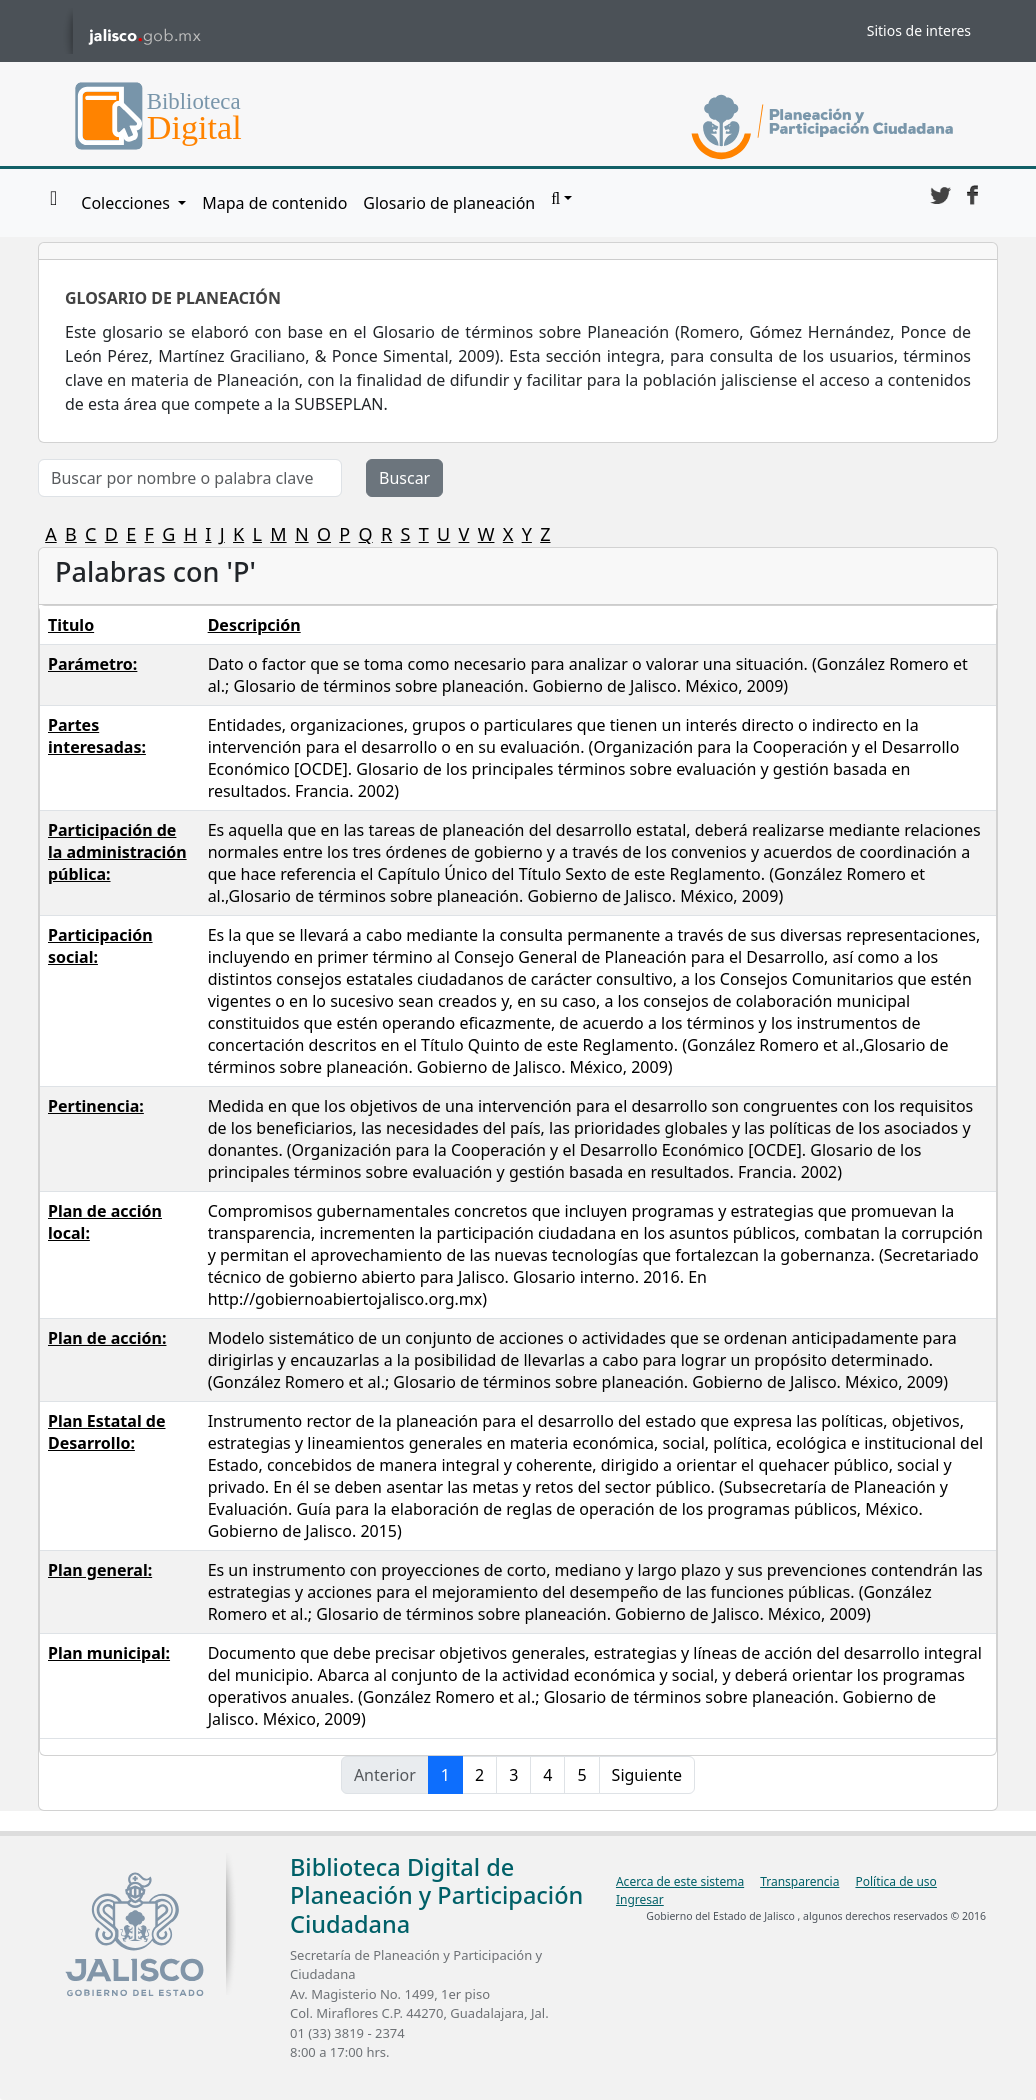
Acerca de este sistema (680, 1881)
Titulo (71, 625)
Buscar (404, 478)
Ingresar (640, 1899)
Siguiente (647, 1775)
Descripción (254, 625)
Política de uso (895, 1881)
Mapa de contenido (274, 203)
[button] (561, 199)
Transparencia (799, 1881)
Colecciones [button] (127, 203)
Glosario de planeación (449, 203)
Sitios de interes (919, 30)
